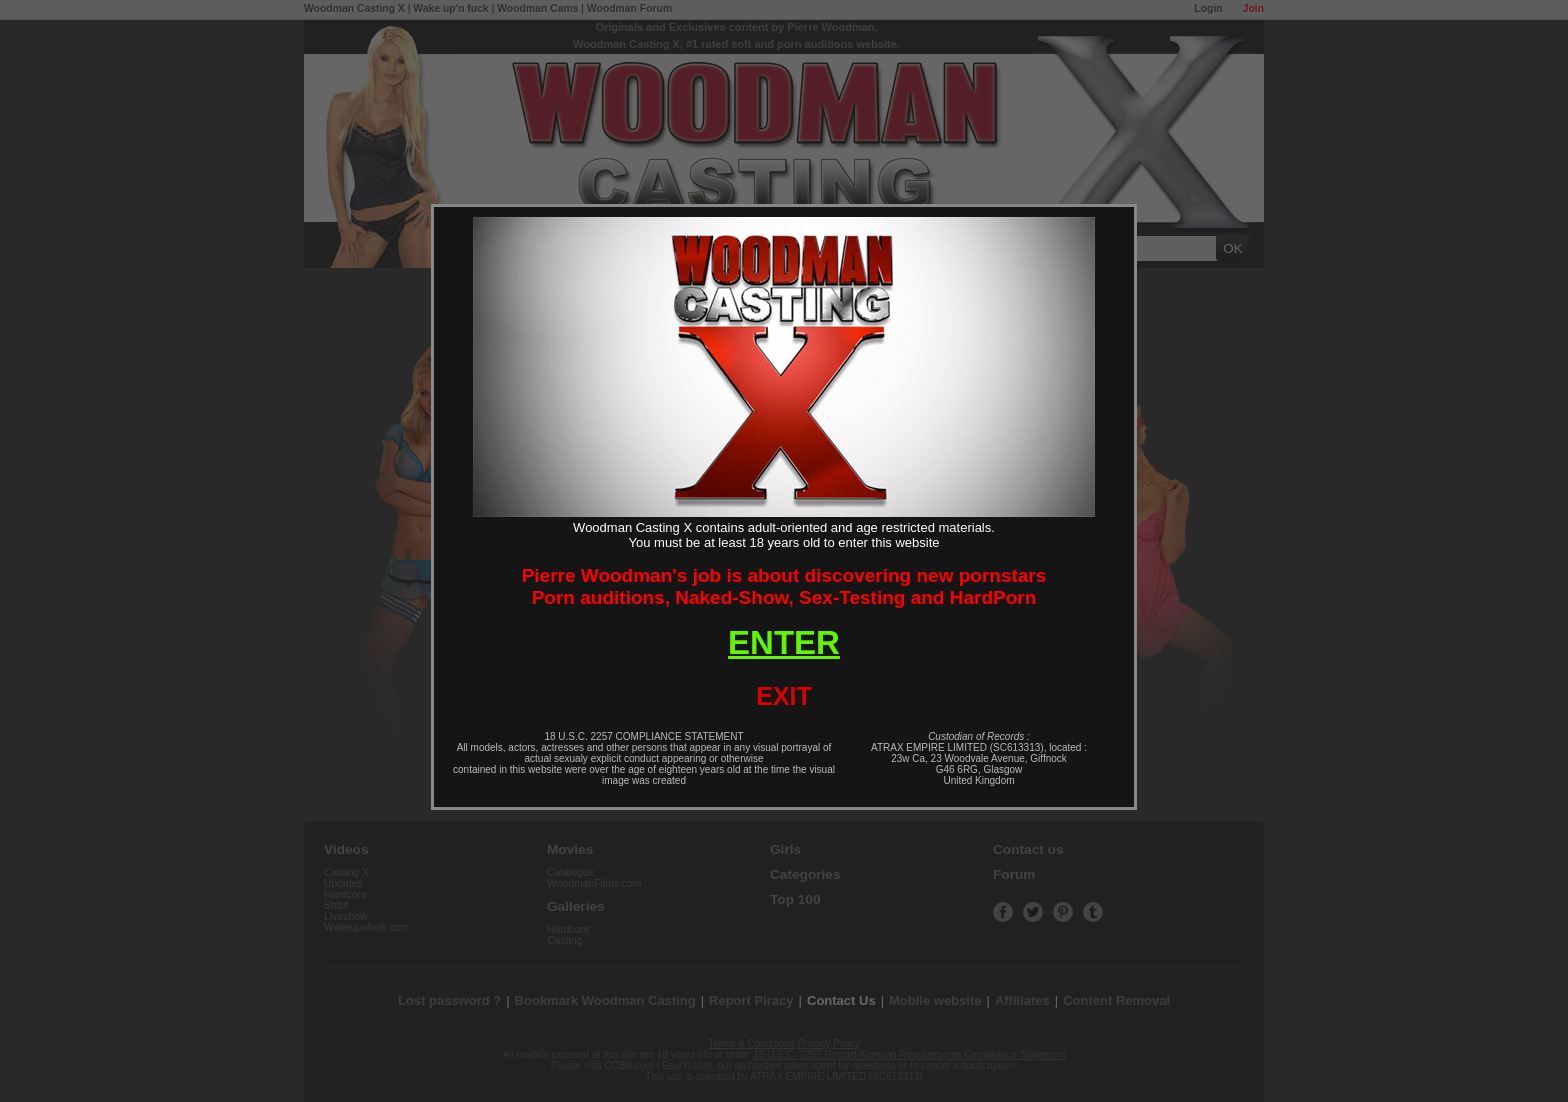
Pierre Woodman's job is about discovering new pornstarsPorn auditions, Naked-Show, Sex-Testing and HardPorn (784, 586)
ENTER (784, 642)
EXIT (784, 696)
